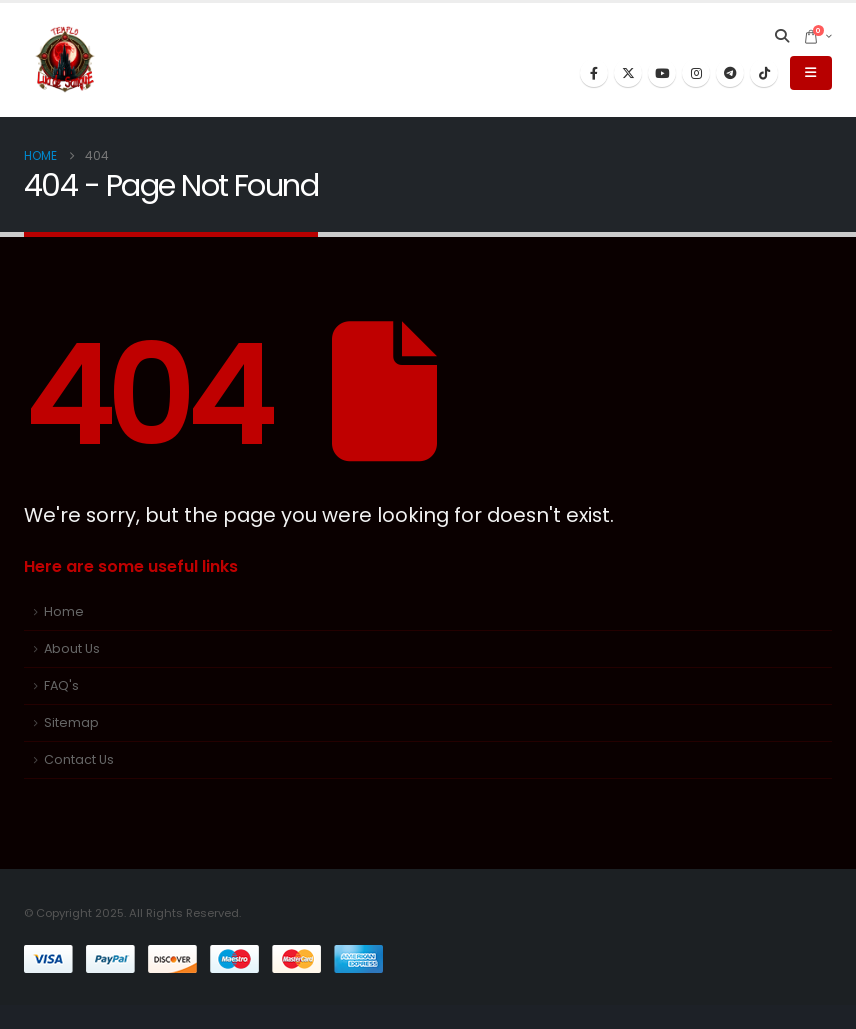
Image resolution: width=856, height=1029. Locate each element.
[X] (628, 73)
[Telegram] (730, 73)
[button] (782, 36)
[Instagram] (696, 73)
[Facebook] (594, 73)
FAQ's (61, 685)
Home (64, 611)
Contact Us (79, 759)
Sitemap (71, 722)
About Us (72, 648)
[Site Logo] (65, 60)
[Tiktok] (764, 73)
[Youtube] (662, 73)
